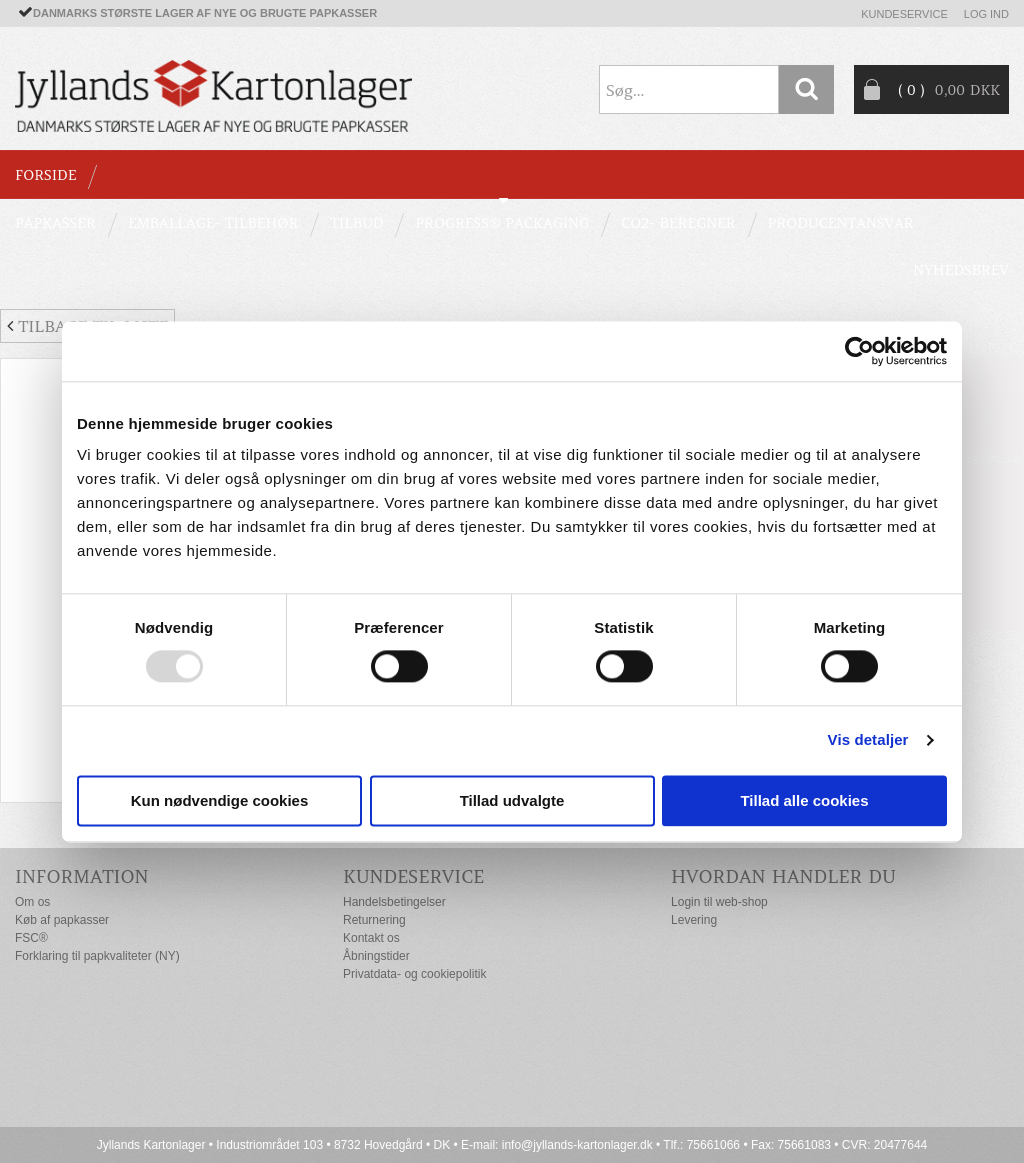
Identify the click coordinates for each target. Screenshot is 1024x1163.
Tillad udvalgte (512, 800)
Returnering (374, 920)
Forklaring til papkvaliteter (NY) (97, 956)
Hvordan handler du (783, 876)
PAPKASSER (55, 223)
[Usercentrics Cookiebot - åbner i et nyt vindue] (859, 351)
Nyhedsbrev (961, 270)
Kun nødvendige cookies (220, 800)
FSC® (31, 938)
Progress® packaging (502, 223)
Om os (32, 902)
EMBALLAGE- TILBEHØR (213, 223)
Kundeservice (904, 14)
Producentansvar (841, 223)
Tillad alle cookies (804, 800)
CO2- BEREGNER (678, 223)
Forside (45, 175)
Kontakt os (371, 938)
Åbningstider (376, 956)
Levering (694, 920)
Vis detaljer (868, 740)
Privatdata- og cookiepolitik (414, 974)
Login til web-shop (719, 902)
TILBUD (356, 223)
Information (82, 876)
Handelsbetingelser (394, 902)
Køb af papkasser (62, 920)
